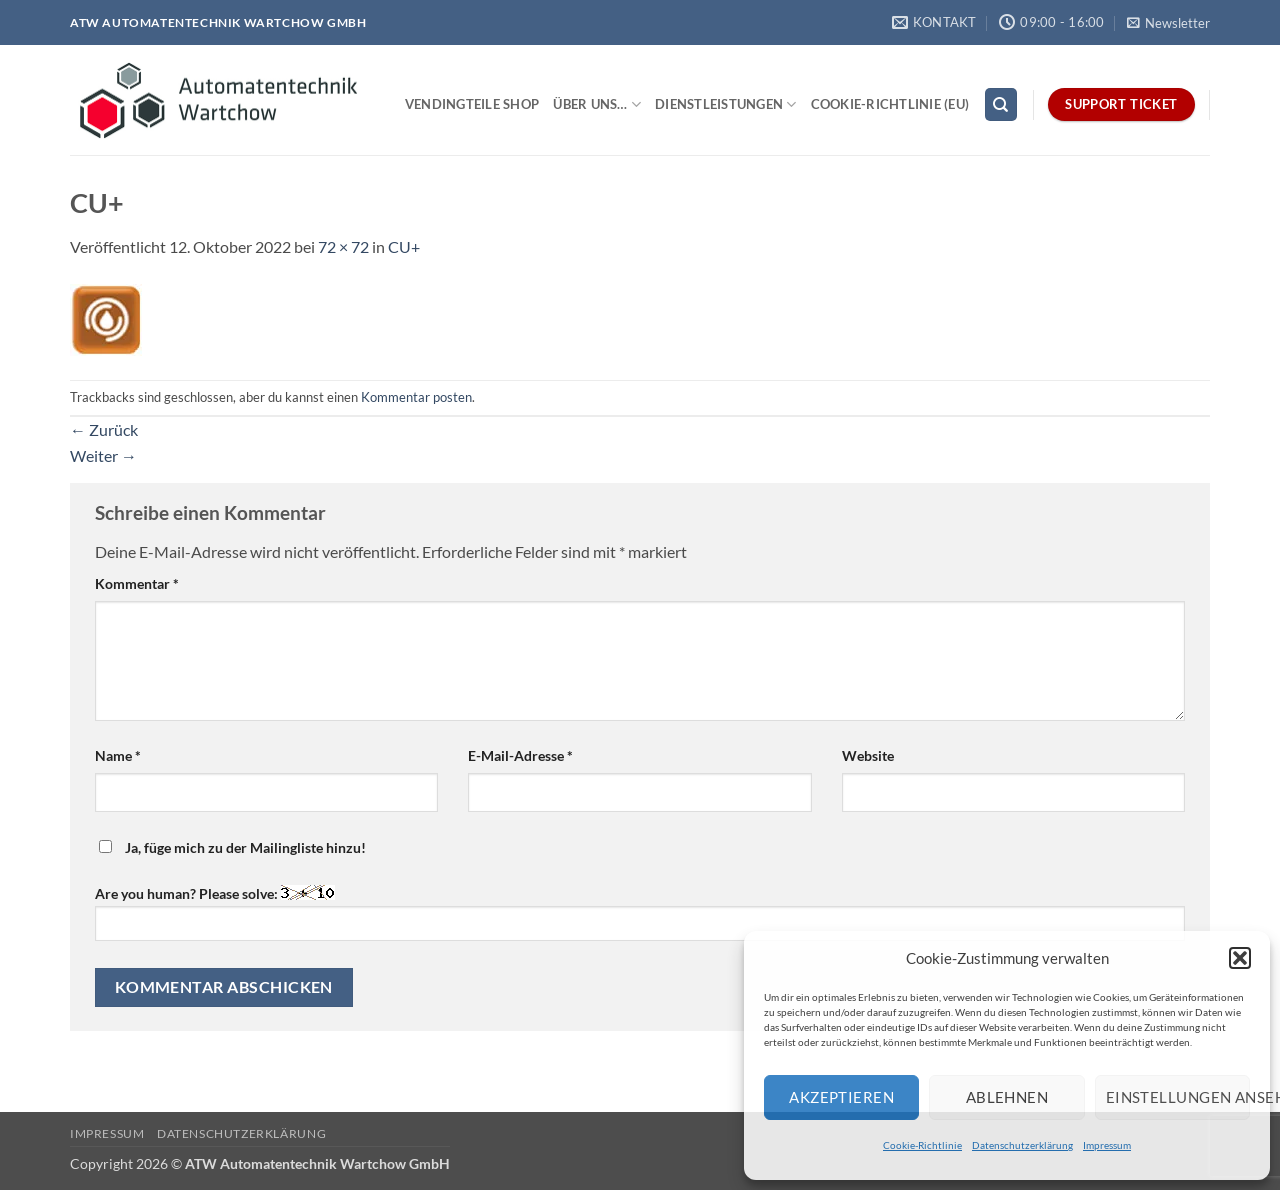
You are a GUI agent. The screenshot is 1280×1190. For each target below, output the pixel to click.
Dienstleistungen (726, 104)
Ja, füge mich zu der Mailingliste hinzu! (232, 847)
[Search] (1001, 104)
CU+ (404, 246)
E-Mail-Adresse (520, 755)
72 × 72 (343, 246)
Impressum (1107, 1145)
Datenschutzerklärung (1022, 1145)
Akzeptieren (841, 1097)
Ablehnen (1007, 1097)
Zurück (104, 429)
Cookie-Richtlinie (922, 1145)
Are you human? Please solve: (640, 912)
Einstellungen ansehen (1178, 1097)
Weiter (103, 455)
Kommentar (137, 583)
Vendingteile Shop (472, 104)
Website (868, 755)
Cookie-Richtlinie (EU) (890, 104)
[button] (1240, 958)
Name (118, 755)
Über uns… (597, 104)
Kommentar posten (416, 397)
